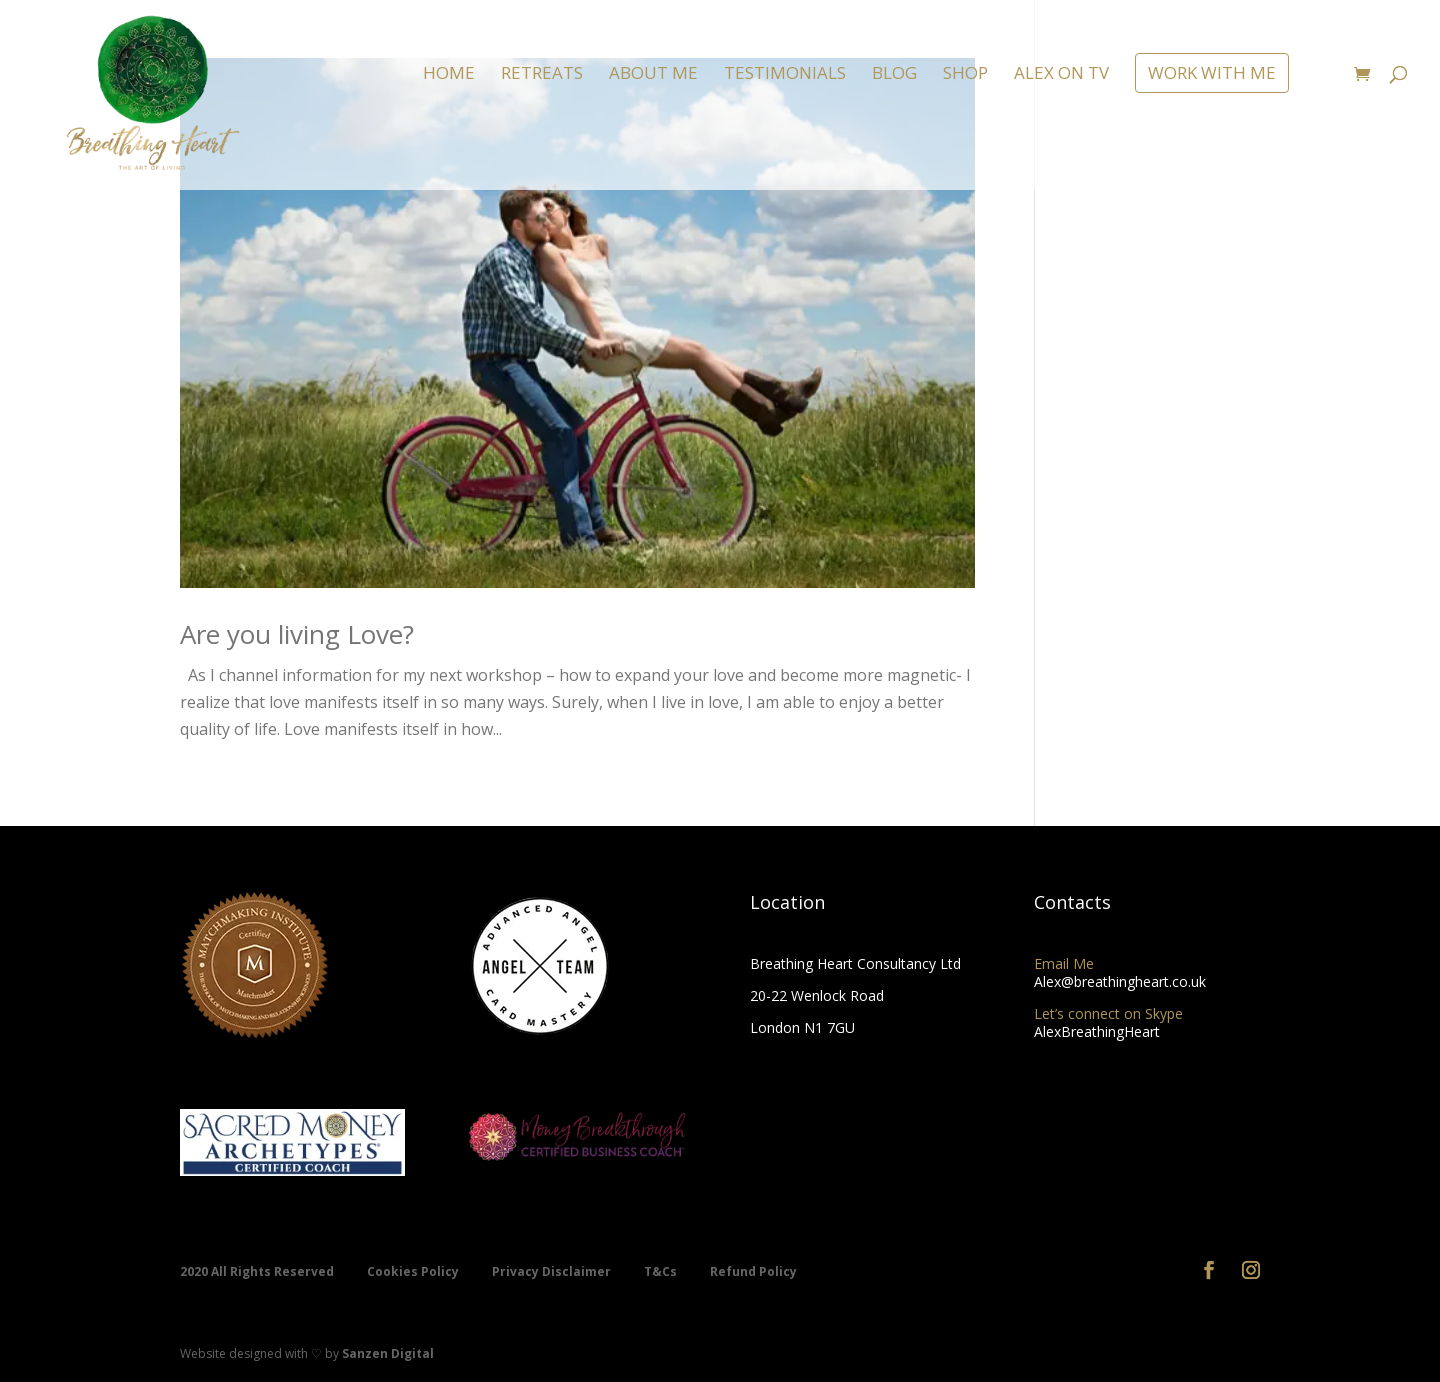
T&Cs (662, 1271)
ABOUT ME (653, 75)
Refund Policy (753, 1271)
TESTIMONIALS (785, 75)
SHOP (965, 75)
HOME (449, 75)
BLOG (894, 75)
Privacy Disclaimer (553, 1271)
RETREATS (542, 75)
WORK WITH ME (1212, 72)
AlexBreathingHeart (1097, 1031)
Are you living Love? (297, 634)
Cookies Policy (414, 1271)
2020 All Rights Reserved (258, 1271)
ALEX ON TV (1061, 75)
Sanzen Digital (388, 1353)
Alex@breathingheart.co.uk (1120, 981)
